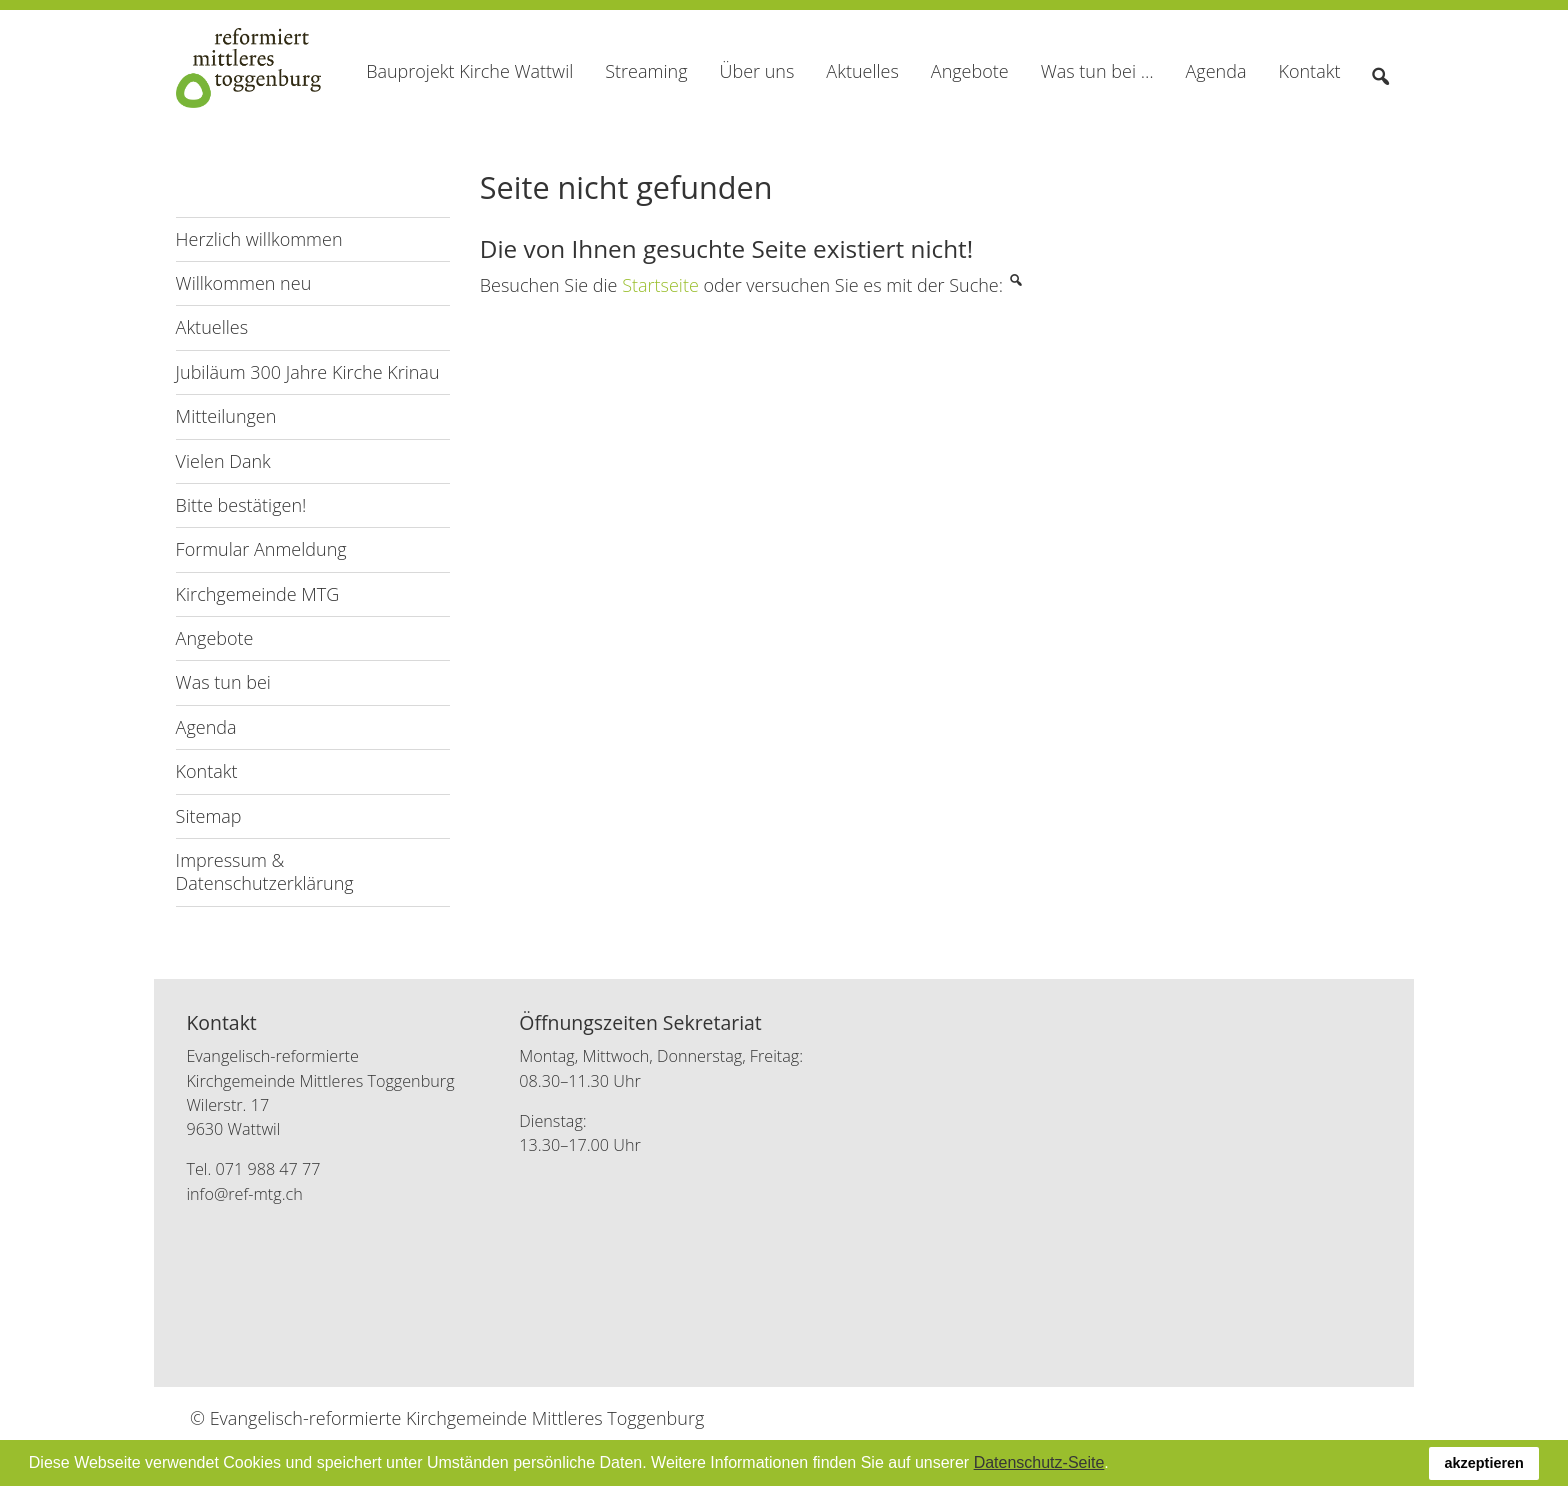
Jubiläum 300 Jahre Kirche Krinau (308, 372)
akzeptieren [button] (1484, 1463)
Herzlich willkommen (259, 239)
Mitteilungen (226, 416)
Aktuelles (212, 327)
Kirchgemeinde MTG (258, 594)
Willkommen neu (244, 283)
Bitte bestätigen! (241, 505)
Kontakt (207, 771)
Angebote (215, 638)
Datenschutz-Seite (1039, 1462)
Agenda (206, 727)
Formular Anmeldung (261, 549)
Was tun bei (223, 682)
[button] (1116, 1465)
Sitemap (209, 816)
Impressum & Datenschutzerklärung (265, 871)
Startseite (660, 285)
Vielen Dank (223, 461)
